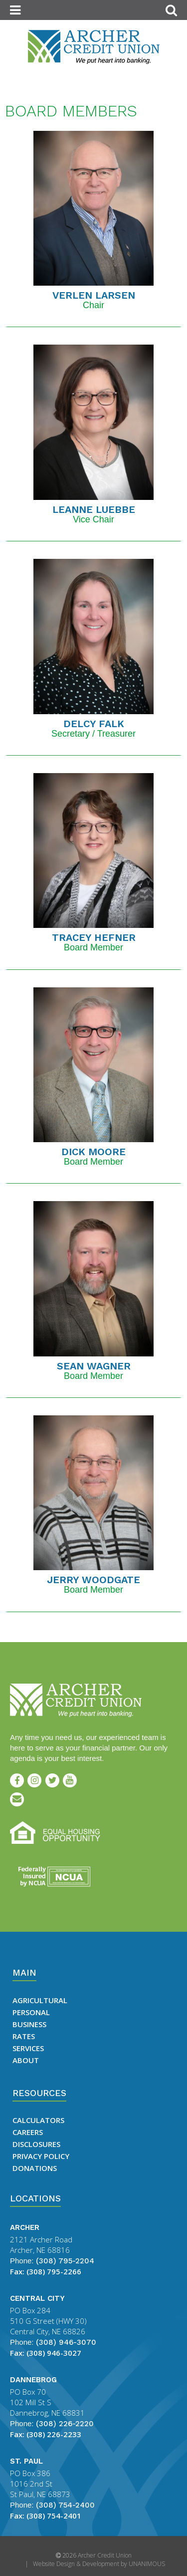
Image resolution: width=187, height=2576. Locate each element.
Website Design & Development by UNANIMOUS (99, 2564)
